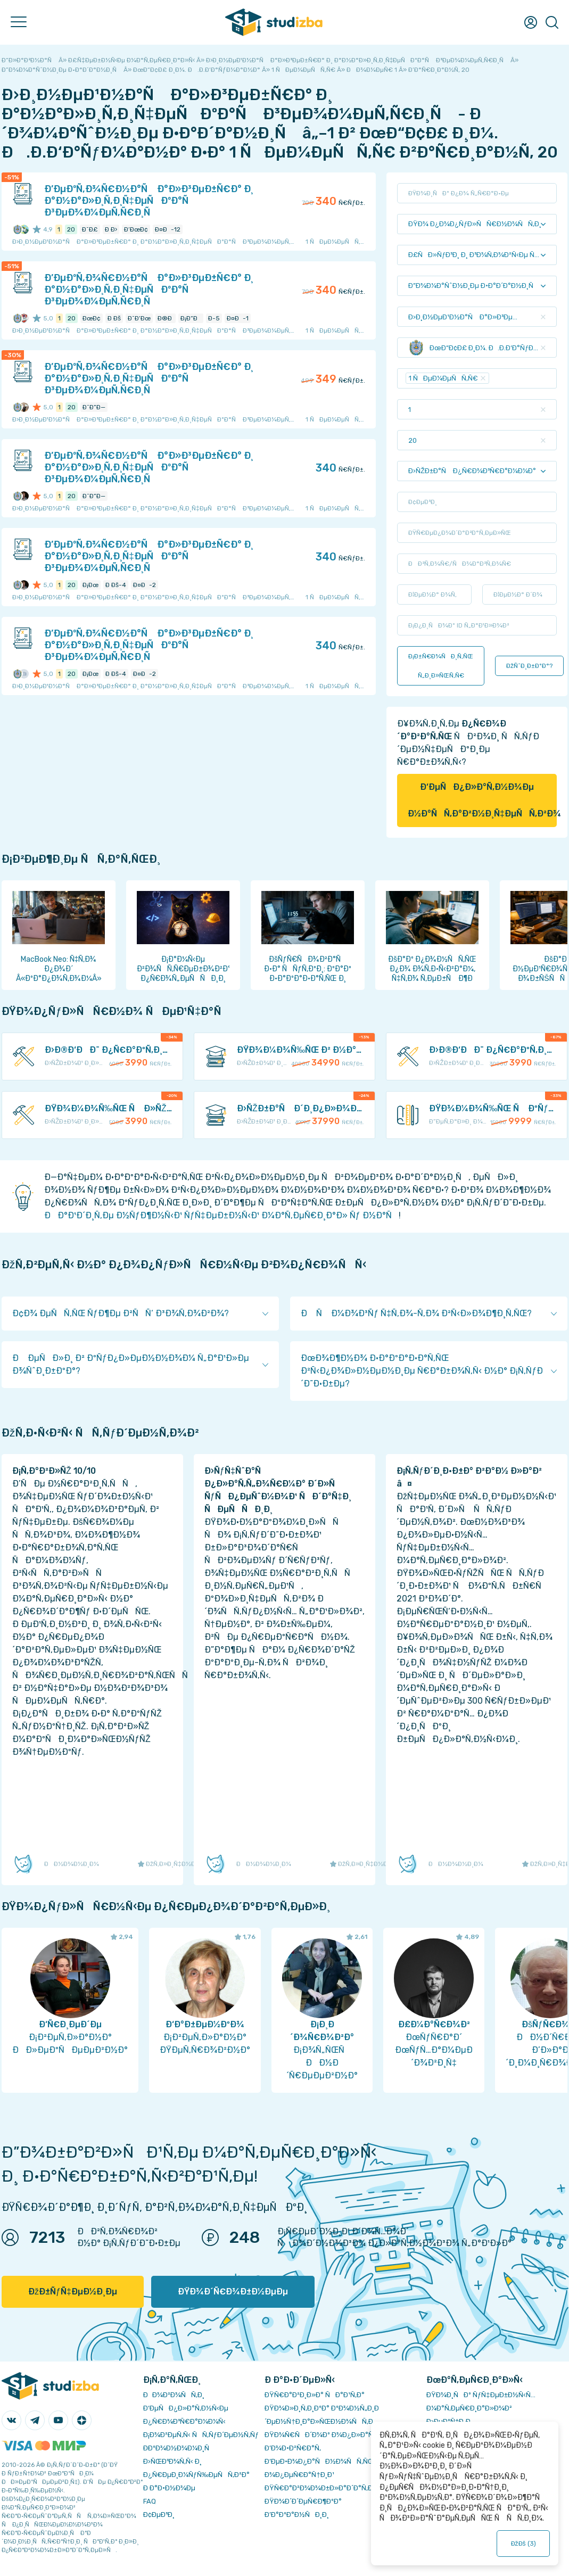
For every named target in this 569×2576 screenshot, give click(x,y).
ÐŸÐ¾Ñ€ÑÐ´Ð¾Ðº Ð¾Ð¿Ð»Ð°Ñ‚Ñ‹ (323, 2435)
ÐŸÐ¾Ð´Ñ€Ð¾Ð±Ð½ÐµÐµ (233, 2291)
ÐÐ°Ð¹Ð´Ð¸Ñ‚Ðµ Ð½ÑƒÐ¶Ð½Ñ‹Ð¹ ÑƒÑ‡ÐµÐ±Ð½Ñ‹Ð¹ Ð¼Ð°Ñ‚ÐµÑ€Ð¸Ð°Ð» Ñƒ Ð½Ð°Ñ (221, 1215)
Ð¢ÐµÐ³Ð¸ (159, 2515)
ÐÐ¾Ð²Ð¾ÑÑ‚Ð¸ (173, 2395)
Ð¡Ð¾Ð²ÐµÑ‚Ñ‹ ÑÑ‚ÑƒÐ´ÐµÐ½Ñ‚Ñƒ (201, 2435)
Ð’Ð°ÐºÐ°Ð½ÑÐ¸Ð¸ (297, 2515)
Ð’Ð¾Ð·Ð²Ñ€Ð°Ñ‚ (293, 2448)
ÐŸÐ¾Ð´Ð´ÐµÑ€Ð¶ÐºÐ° (303, 2501)
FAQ (149, 2501)
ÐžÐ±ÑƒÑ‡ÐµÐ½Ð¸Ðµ (72, 2291)
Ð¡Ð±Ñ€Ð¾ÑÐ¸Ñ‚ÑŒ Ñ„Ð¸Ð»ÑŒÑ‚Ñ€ (440, 666)
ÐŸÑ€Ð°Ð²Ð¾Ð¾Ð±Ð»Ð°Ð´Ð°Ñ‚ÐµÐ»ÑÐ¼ (335, 2488)
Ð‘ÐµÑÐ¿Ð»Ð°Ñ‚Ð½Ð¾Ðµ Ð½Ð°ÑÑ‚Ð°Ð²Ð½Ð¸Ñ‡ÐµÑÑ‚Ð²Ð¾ (482, 800)
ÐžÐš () (523, 2543)
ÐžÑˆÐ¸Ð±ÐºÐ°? (529, 666)
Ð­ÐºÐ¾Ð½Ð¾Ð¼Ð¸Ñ (179, 2448)
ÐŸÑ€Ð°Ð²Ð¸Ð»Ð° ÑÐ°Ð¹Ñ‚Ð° (315, 2395)
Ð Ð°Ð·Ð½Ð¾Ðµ (169, 2488)
